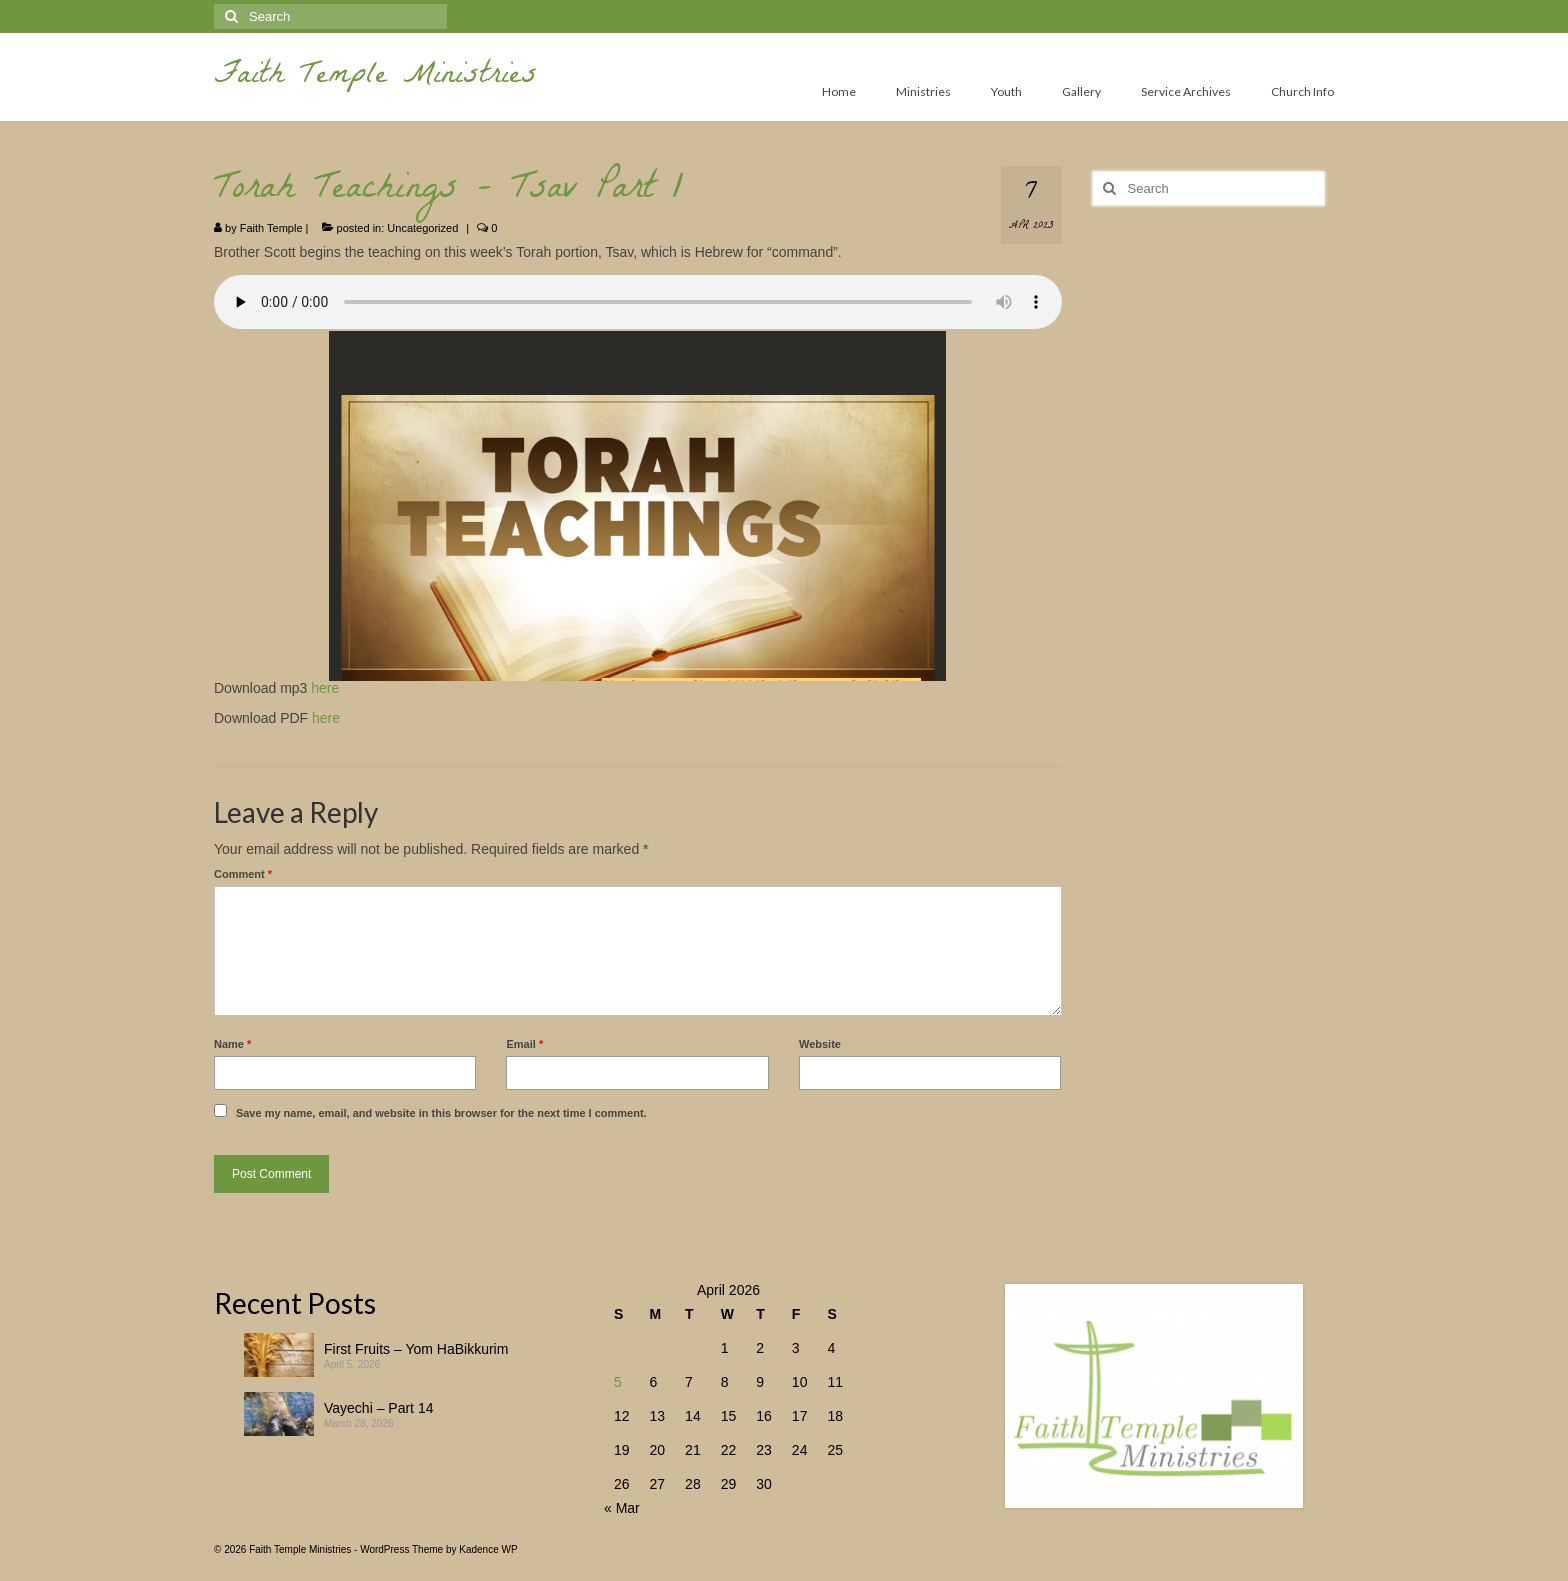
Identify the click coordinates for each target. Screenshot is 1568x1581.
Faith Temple (271, 228)
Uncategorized (422, 228)
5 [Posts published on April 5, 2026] (618, 1382)
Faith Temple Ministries (375, 77)
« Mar (622, 1508)
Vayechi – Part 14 (378, 1408)
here (325, 688)
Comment (243, 874)
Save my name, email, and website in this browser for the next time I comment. (441, 1113)
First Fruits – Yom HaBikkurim (416, 1349)
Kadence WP (488, 1549)
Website (820, 1044)
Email (524, 1044)
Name (232, 1044)
